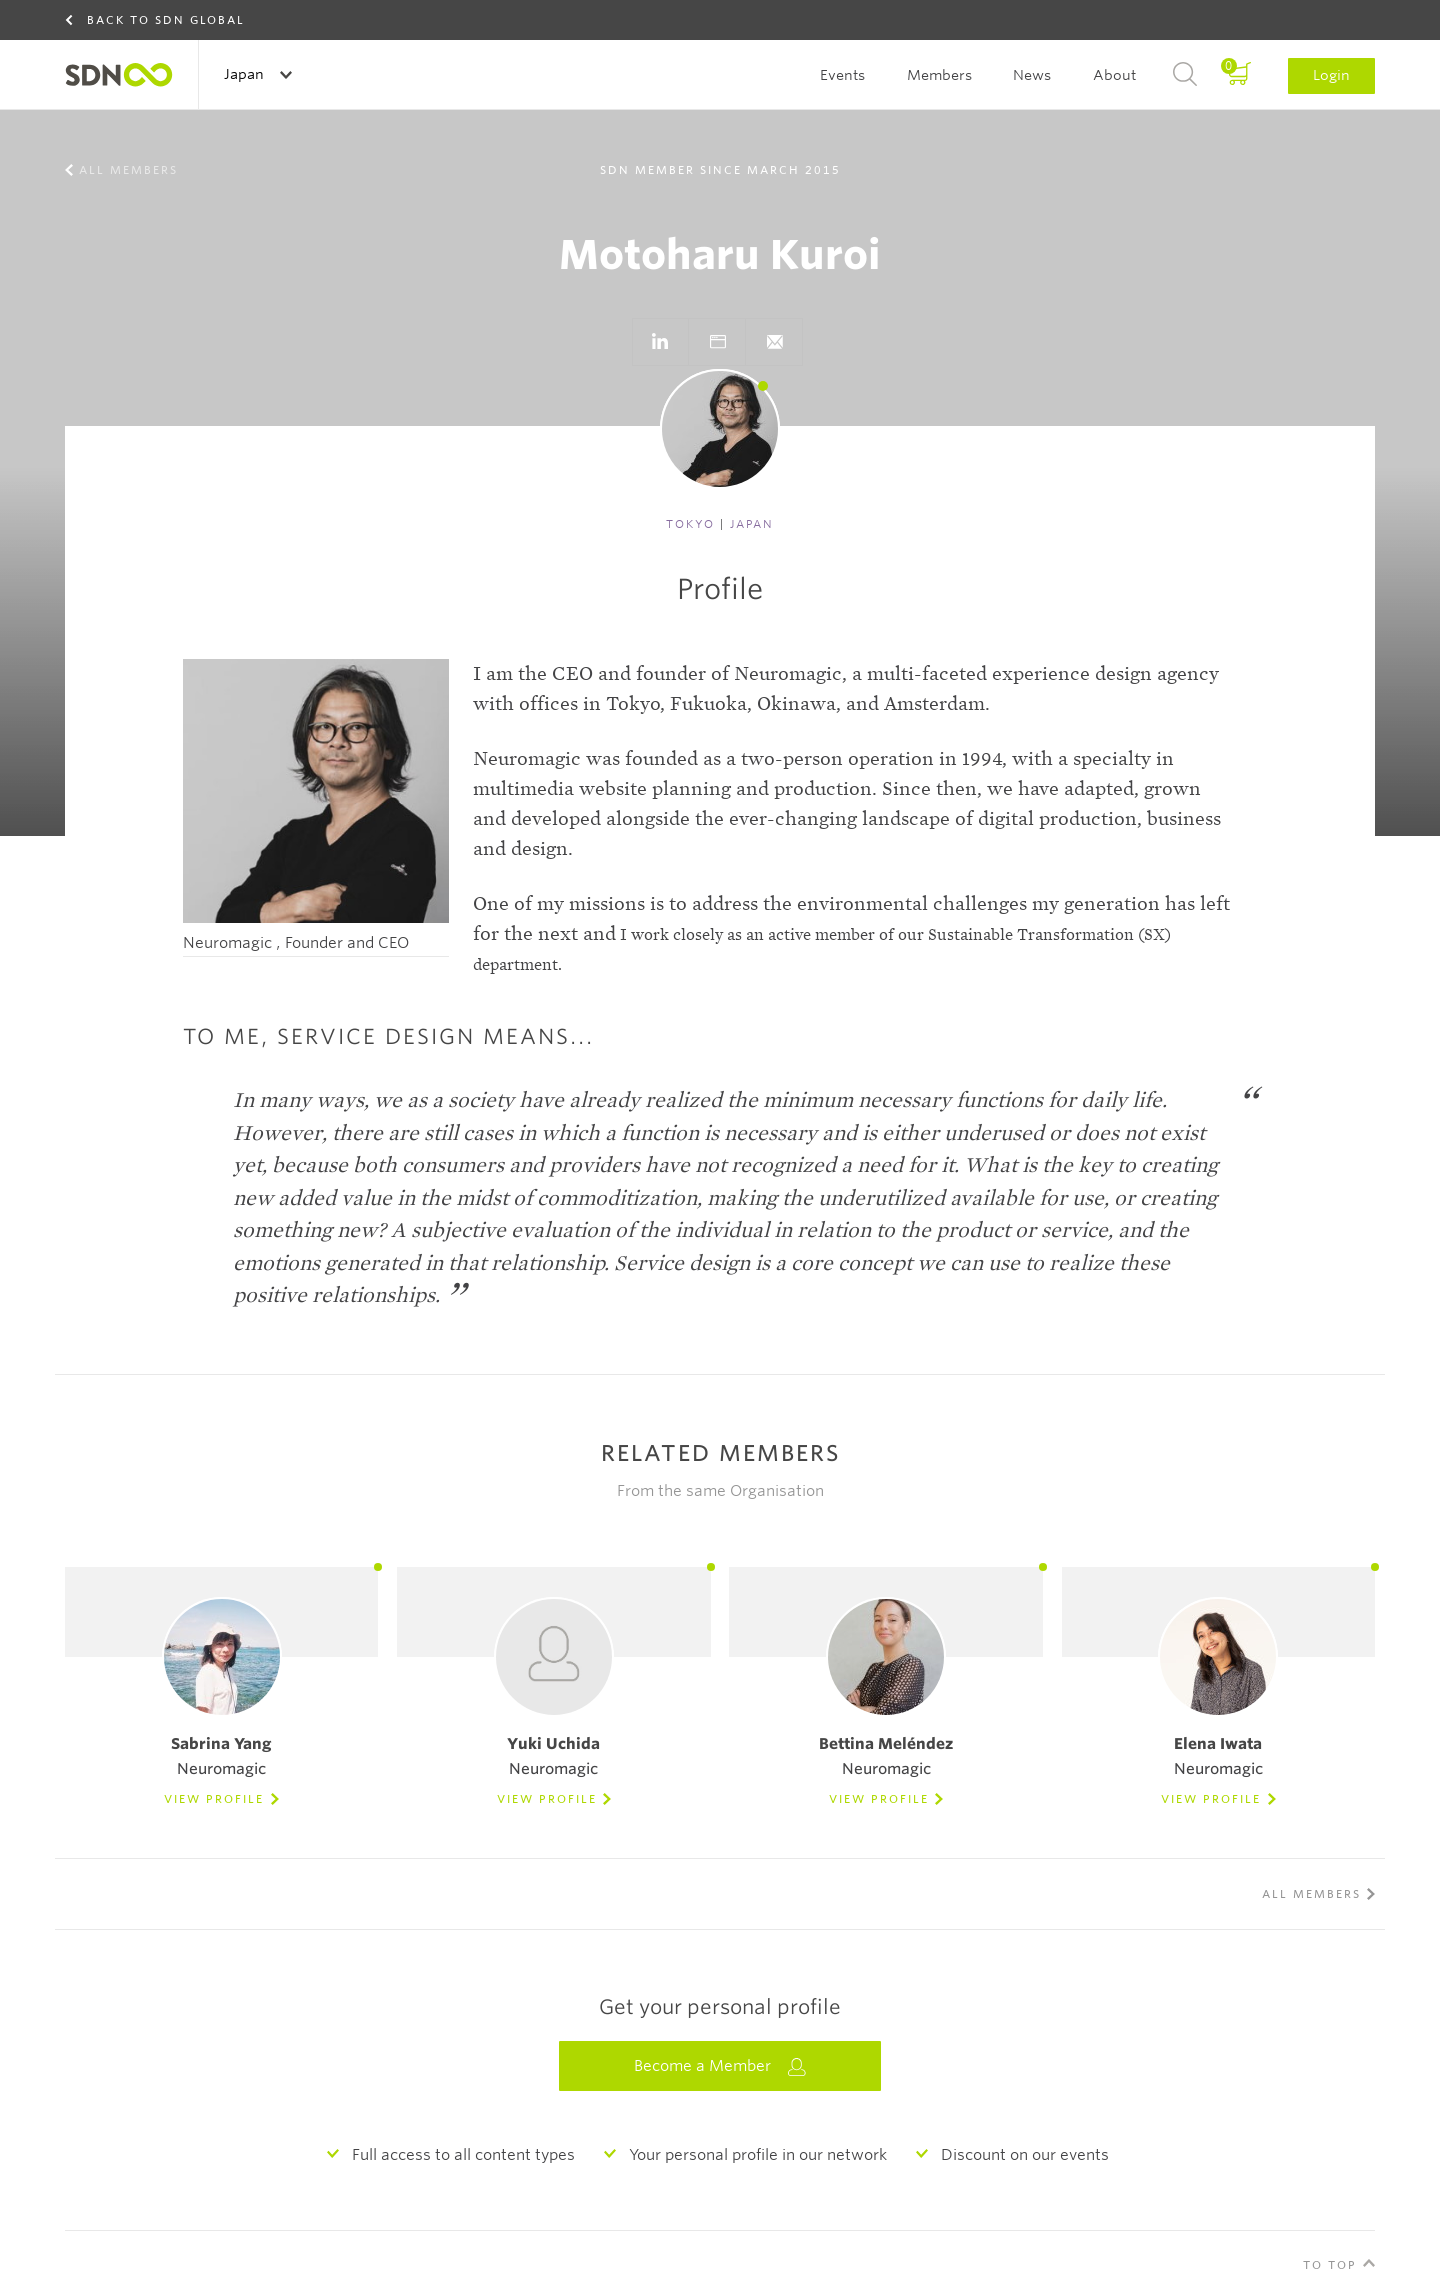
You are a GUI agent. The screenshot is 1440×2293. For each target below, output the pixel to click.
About (1114, 75)
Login (1331, 75)
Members (939, 75)
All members (128, 170)
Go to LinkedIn (660, 342)
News (1032, 75)
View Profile (214, 1799)
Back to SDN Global (166, 20)
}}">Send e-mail (774, 342)
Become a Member (720, 2066)
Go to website (717, 342)
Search (1185, 75)
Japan (246, 74)
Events (842, 75)
